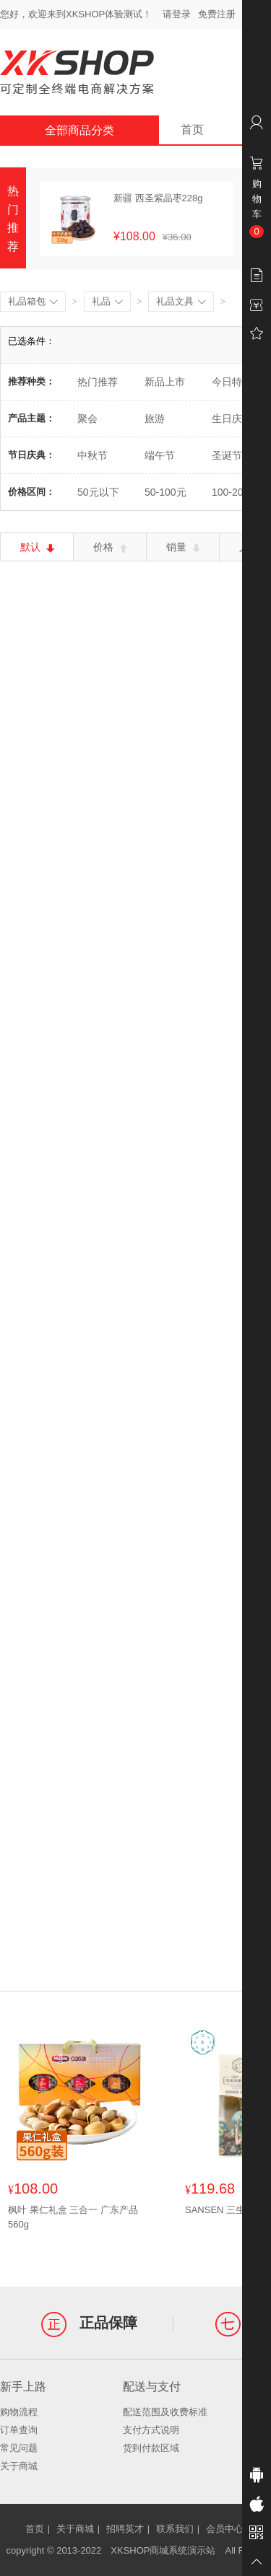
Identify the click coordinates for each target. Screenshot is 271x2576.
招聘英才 (125, 2528)
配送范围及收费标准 (165, 2411)
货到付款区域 (151, 2448)
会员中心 (225, 2528)
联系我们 (175, 2528)
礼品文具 (181, 301)
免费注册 (217, 14)
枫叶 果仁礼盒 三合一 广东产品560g (73, 2217)
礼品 (107, 301)
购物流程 (19, 2411)
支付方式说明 (151, 2429)
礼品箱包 (33, 301)
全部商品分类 (79, 130)
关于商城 (19, 2466)
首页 (192, 129)
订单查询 (19, 2429)
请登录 (177, 14)
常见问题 (19, 2448)
